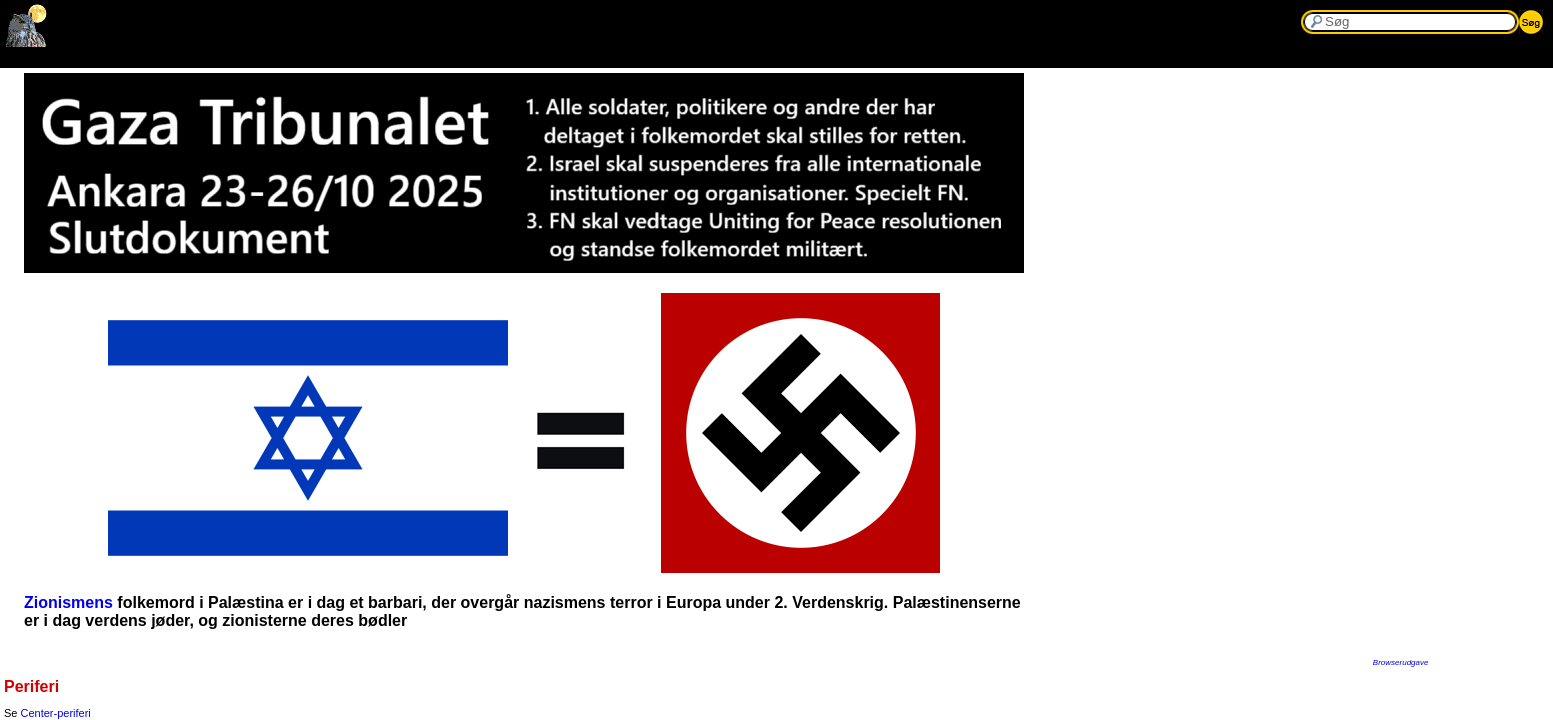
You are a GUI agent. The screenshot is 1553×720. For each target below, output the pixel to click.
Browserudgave (1401, 662)
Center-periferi (56, 713)
